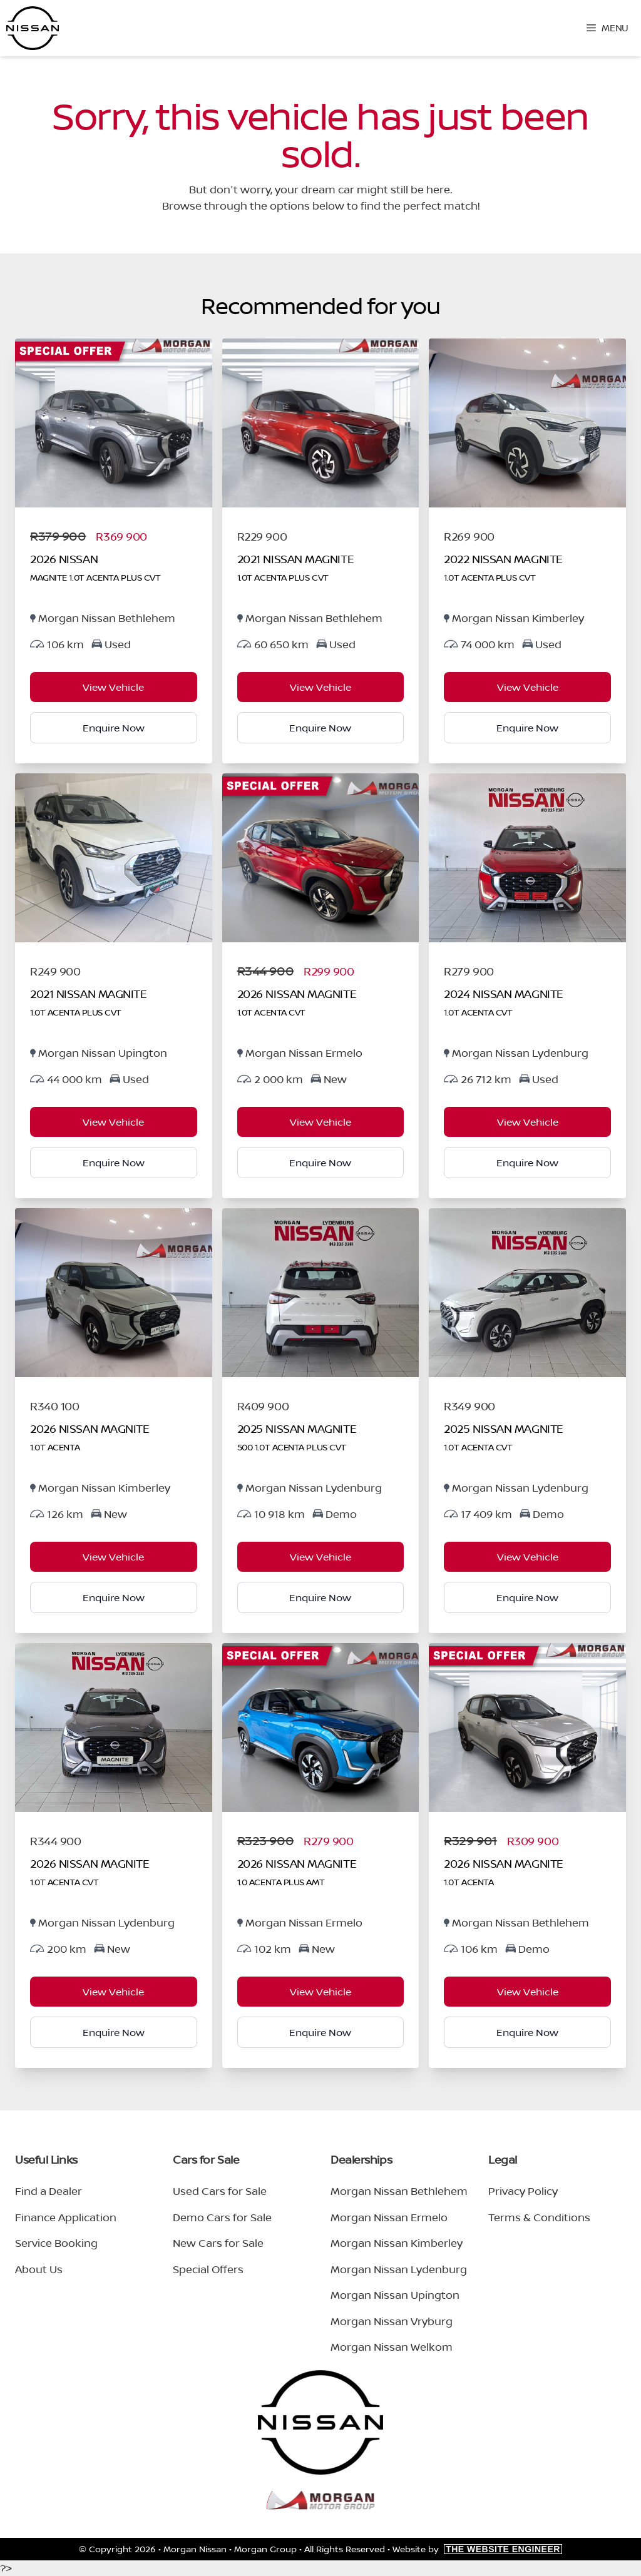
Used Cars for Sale (220, 2191)
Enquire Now (114, 728)
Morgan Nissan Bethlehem (399, 2191)
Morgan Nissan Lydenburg (399, 2269)
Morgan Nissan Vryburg (392, 2321)
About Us (39, 2269)
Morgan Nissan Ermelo (389, 2217)
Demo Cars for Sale (222, 2217)
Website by (477, 2549)
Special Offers (208, 2269)
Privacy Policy (523, 2191)
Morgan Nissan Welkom (392, 2346)
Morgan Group (265, 2549)
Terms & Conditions (539, 2217)
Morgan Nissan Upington (395, 2295)
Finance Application (65, 2217)
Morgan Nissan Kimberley (397, 2243)
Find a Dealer (48, 2191)
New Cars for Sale (218, 2243)
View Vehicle (113, 687)
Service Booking (56, 2243)
